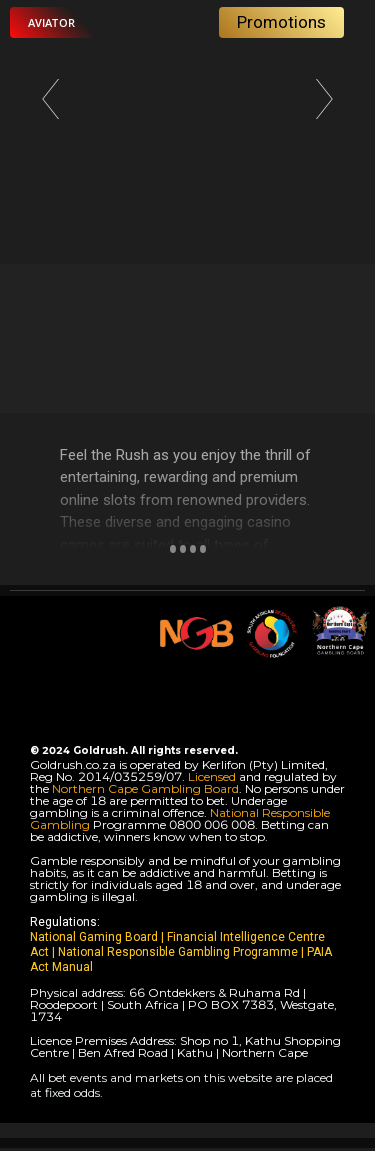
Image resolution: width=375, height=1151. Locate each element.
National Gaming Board (95, 937)
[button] (51, 22)
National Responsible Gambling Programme (178, 952)
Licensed (213, 776)
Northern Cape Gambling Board (145, 788)
